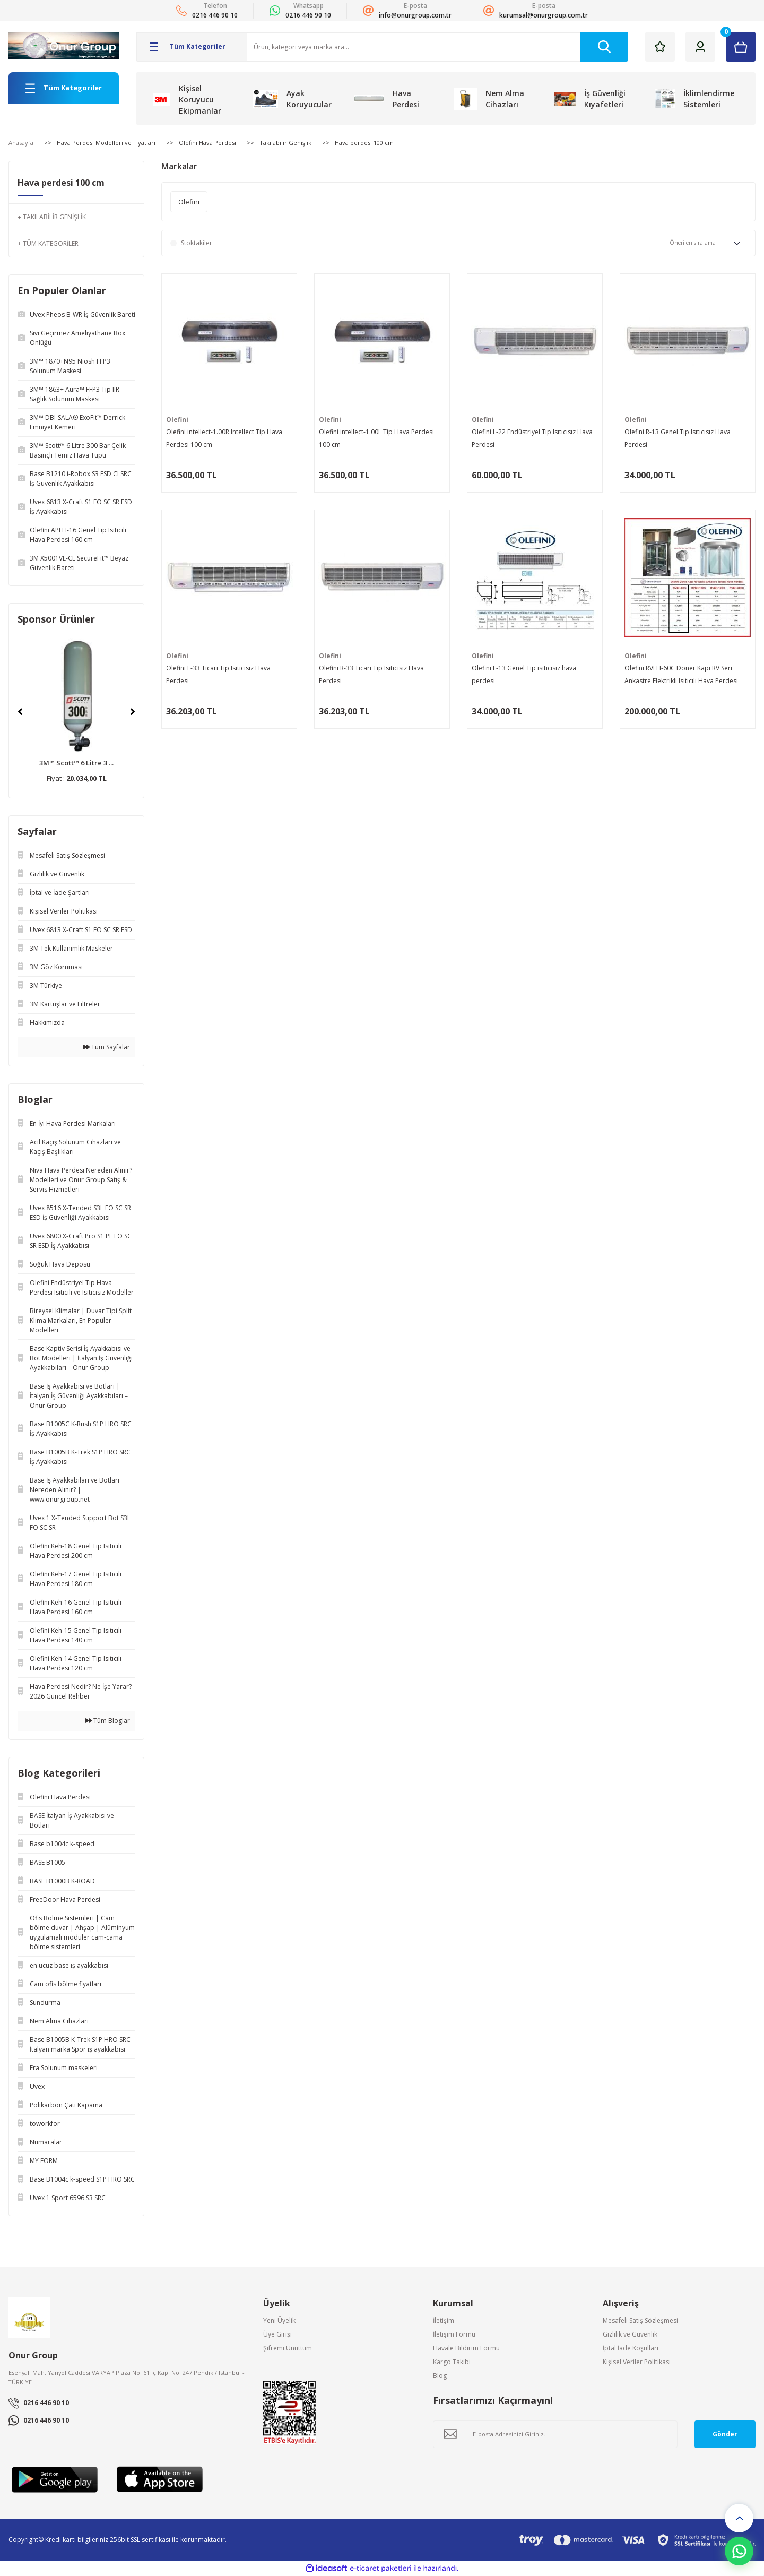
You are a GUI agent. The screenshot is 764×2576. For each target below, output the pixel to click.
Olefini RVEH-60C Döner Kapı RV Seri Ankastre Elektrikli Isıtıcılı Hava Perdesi (681, 674)
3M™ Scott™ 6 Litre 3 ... (76, 763)
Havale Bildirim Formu (466, 2348)
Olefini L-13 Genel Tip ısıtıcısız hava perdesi (524, 674)
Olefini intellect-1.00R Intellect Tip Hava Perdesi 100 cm (224, 438)
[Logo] (63, 45)
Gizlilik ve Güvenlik (630, 2334)
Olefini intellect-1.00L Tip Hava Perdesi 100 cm (376, 438)
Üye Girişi (277, 2334)
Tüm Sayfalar (106, 1047)
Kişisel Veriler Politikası (637, 2361)
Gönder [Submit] (725, 2434)
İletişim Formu (454, 2334)
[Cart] (741, 47)
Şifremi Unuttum (287, 2348)
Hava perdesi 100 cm (364, 143)
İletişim (443, 2320)
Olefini (177, 419)
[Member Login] (700, 47)
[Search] (437, 47)
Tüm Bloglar (107, 1720)
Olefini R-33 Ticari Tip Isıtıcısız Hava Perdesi (371, 674)
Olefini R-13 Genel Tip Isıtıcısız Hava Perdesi (677, 438)
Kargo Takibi (452, 2361)
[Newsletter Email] (555, 2434)
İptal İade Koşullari (630, 2348)
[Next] (132, 712)
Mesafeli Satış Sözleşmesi (640, 2320)
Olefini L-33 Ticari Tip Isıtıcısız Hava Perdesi (218, 674)
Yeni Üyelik (279, 2320)
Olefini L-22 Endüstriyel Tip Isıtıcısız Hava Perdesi (532, 438)
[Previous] (20, 712)
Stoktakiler (196, 243)
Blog (440, 2375)
